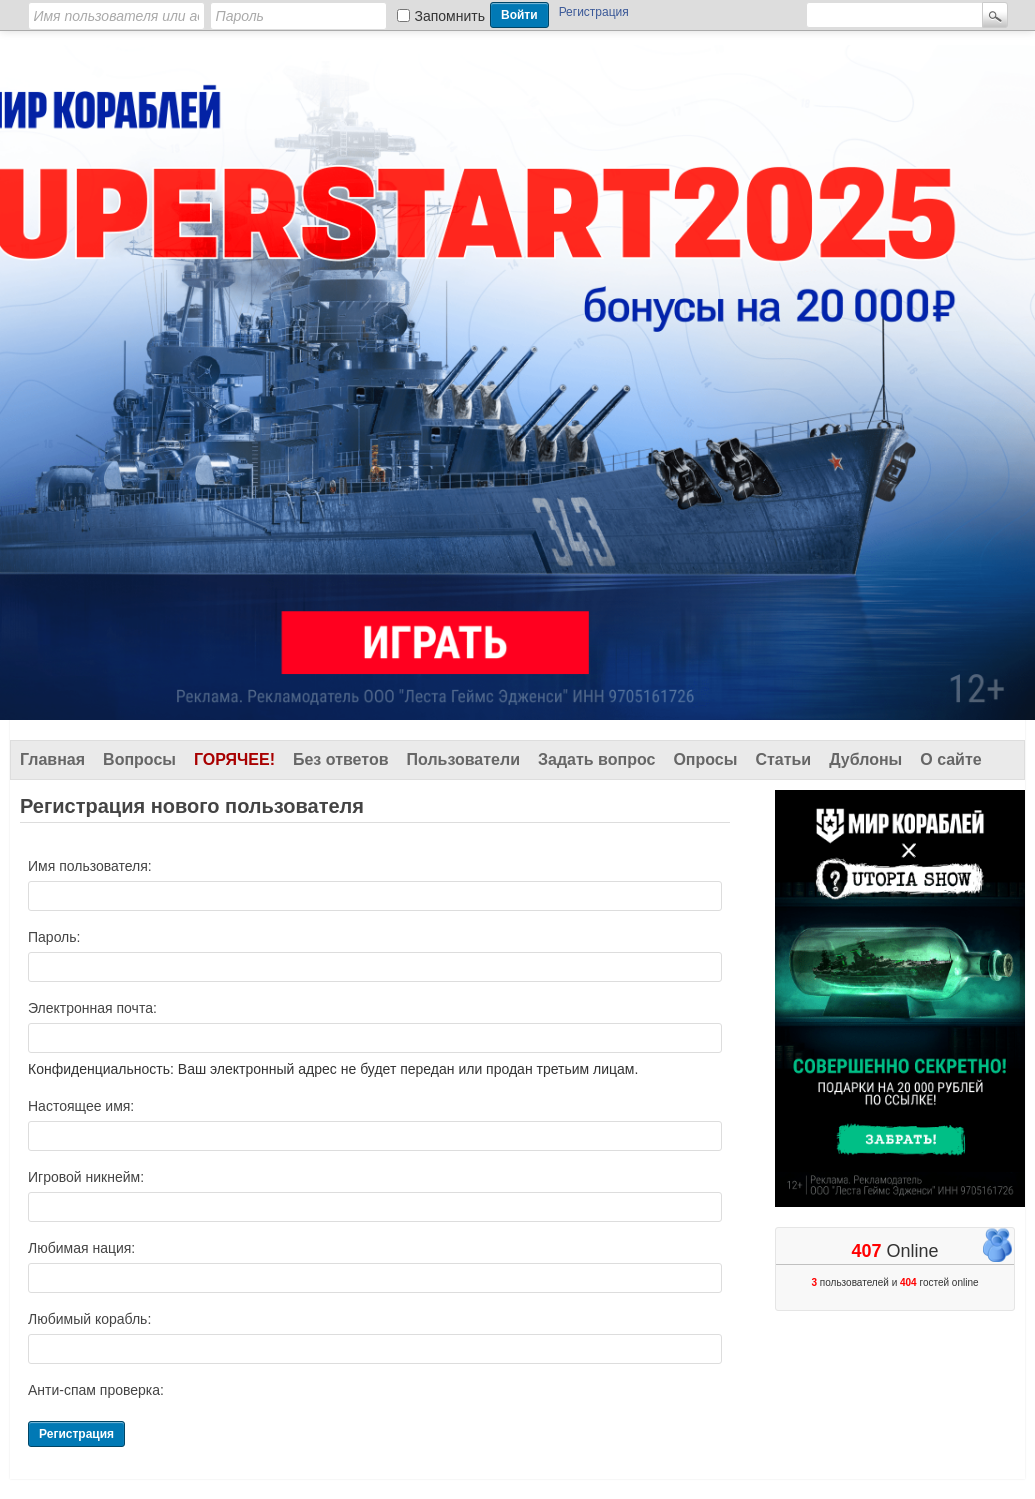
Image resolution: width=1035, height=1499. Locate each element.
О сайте (950, 759)
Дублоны (865, 759)
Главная (52, 759)
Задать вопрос (596, 759)
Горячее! (234, 759)
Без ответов (341, 759)
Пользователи (463, 759)
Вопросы (139, 759)
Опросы (705, 759)
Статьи (783, 759)
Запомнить (450, 16)
